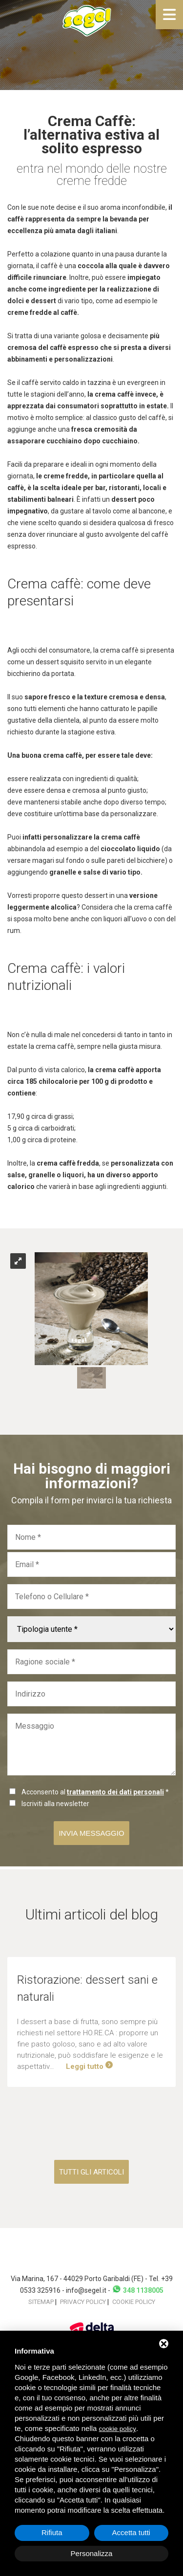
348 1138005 (137, 2290)
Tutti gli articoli (91, 2172)
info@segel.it (86, 2290)
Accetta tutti (131, 2532)
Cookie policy (133, 2301)
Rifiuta (51, 2532)
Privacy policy (83, 2301)
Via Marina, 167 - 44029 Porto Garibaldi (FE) (78, 2279)
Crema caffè (44, 584)
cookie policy (117, 2428)
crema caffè (114, 394)
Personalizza (92, 2553)
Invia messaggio (91, 1833)
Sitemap (41, 2301)
